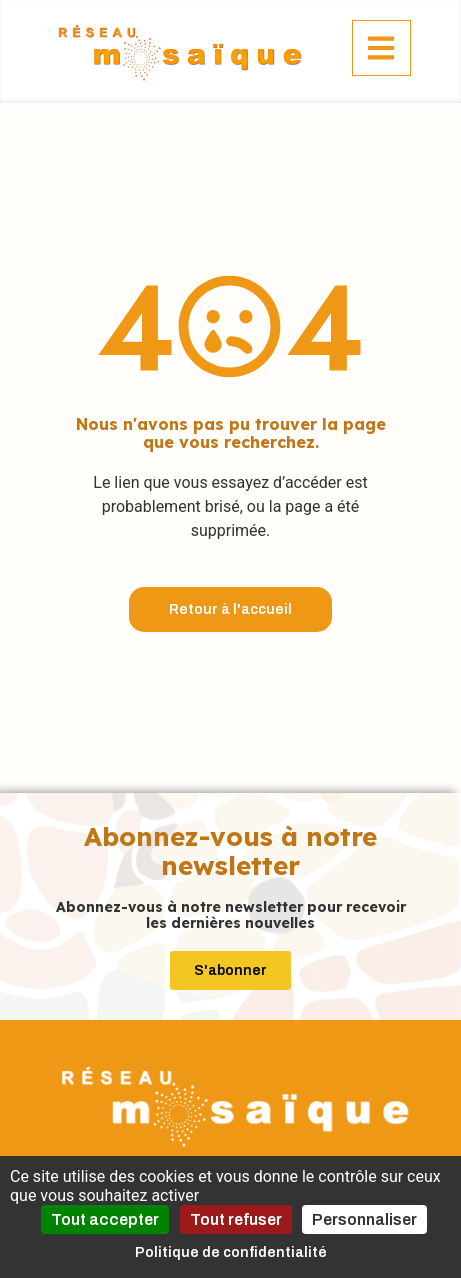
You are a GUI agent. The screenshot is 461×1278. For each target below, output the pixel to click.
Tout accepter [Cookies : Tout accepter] (105, 1219)
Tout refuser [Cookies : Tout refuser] (236, 1219)
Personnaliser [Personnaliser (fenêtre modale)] (364, 1219)
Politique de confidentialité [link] (231, 1252)
